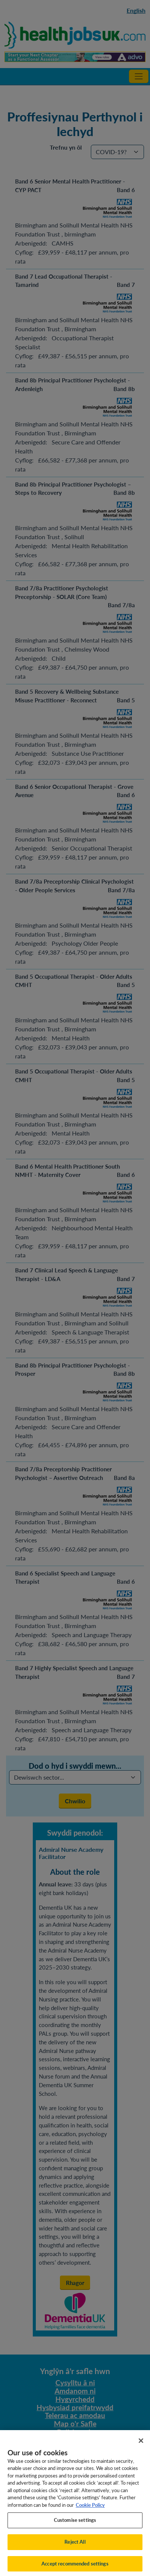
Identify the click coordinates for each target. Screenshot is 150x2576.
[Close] (141, 2446)
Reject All (74, 2547)
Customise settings (75, 2525)
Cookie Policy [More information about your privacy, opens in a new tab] (90, 2510)
